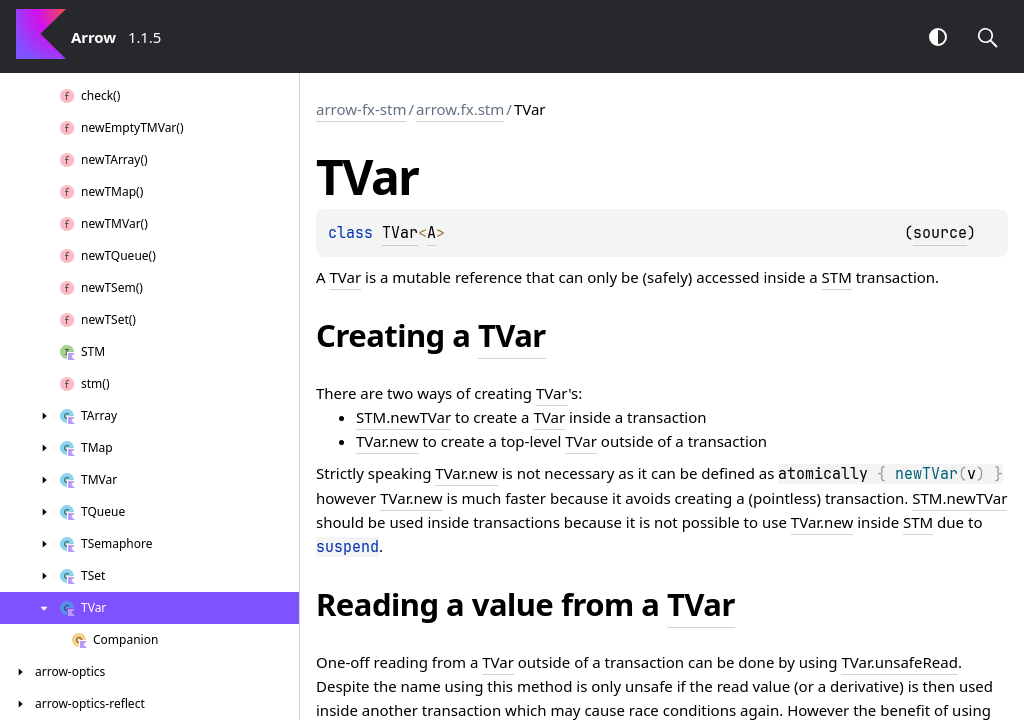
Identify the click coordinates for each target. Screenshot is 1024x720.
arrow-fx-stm (361, 109)
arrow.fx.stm (460, 109)
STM (837, 277)
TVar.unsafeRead (899, 662)
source (940, 233)
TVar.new (387, 441)
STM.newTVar (403, 417)
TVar (400, 233)
